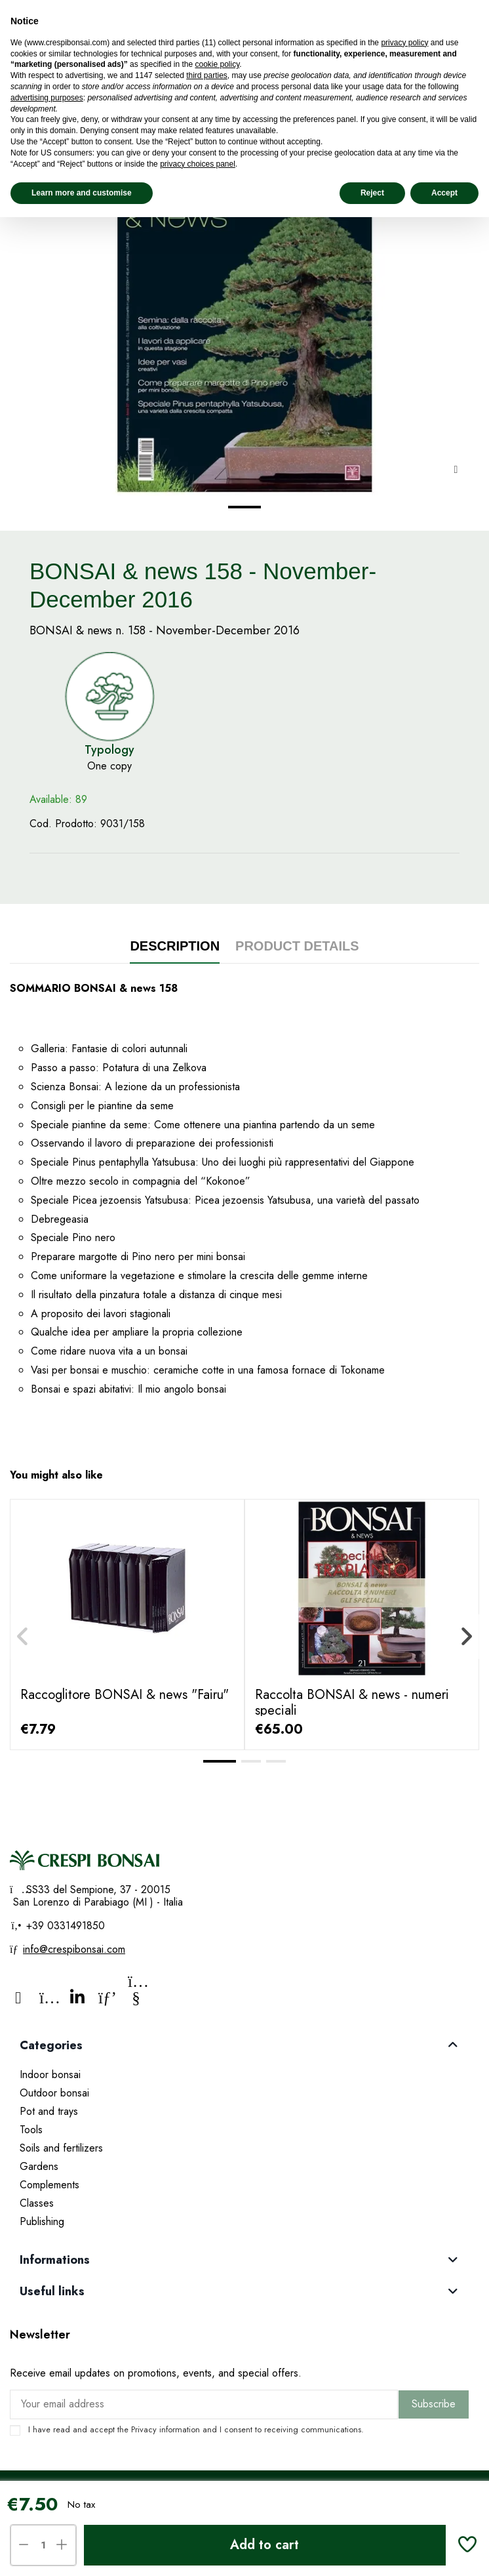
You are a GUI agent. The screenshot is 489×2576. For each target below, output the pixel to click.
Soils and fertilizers (61, 2148)
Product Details (297, 946)
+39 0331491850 (64, 1925)
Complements (49, 2184)
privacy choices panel (197, 164)
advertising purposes (46, 97)
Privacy (144, 2429)
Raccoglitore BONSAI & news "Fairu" (124, 1694)
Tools (31, 2129)
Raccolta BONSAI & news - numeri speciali (352, 1702)
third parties (206, 75)
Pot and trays (49, 2111)
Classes (37, 2203)
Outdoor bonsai (54, 2092)
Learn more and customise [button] (81, 192)
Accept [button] (444, 192)
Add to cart (264, 2544)
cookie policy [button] (217, 64)
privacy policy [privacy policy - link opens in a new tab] (404, 42)
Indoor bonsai (50, 2074)
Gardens (39, 2166)
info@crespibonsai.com (74, 1949)
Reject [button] (372, 192)
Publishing (42, 2221)
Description (175, 946)
